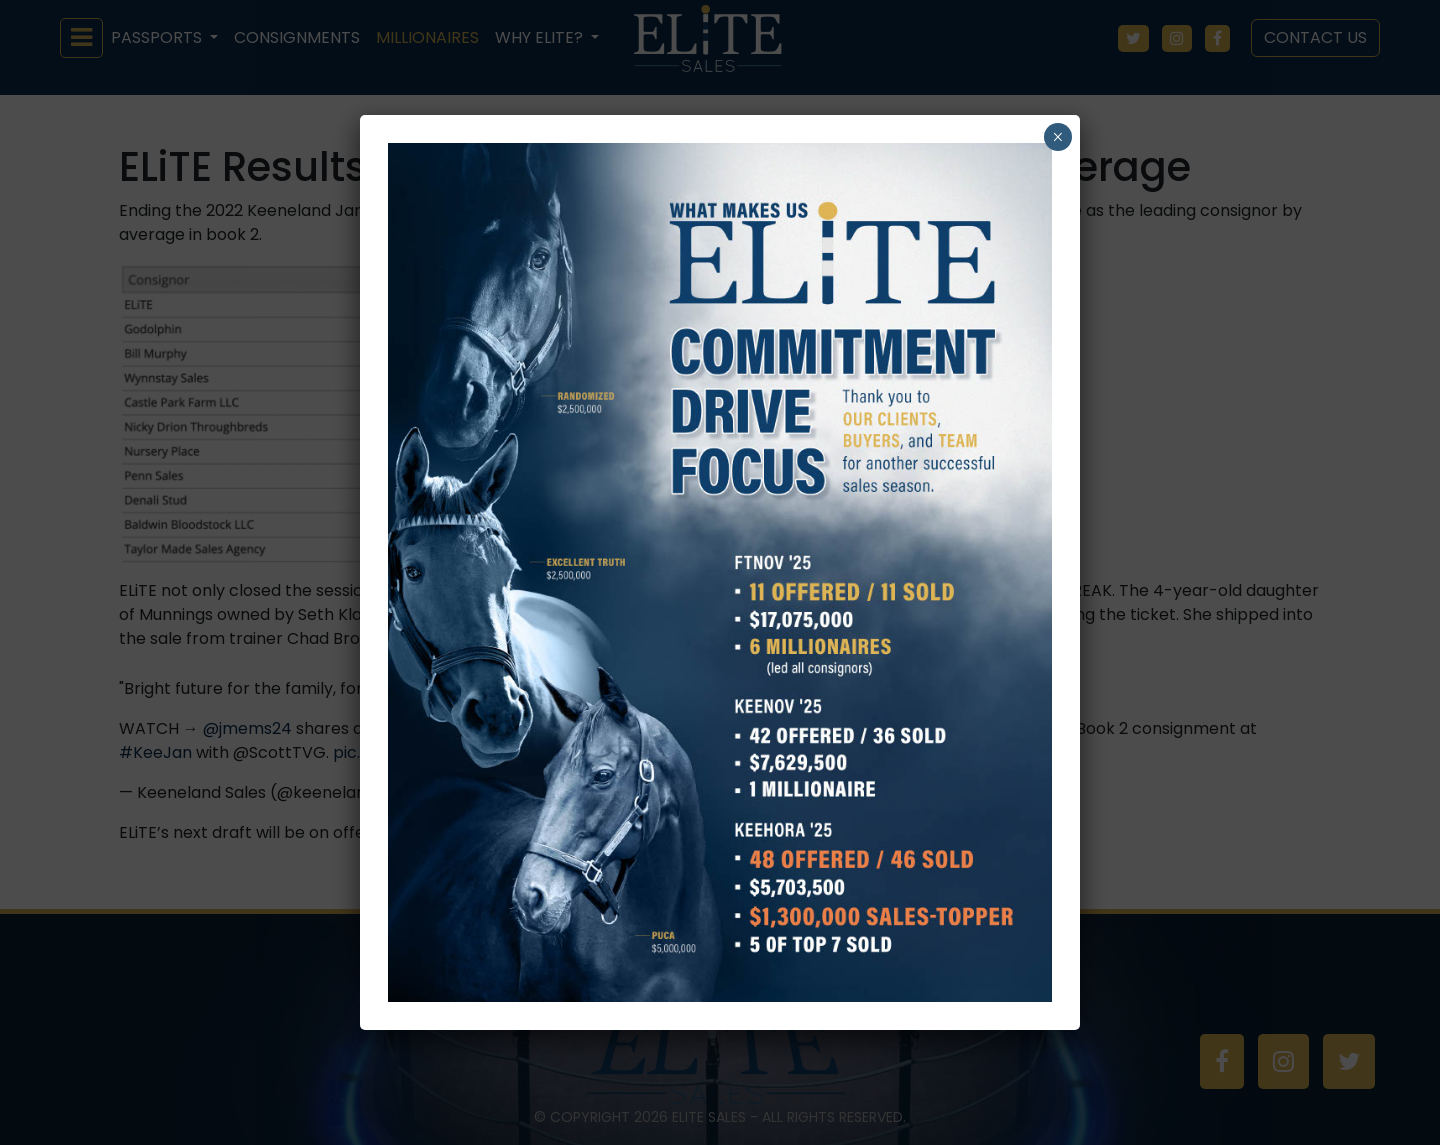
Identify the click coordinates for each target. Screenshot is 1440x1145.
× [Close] (1057, 137)
